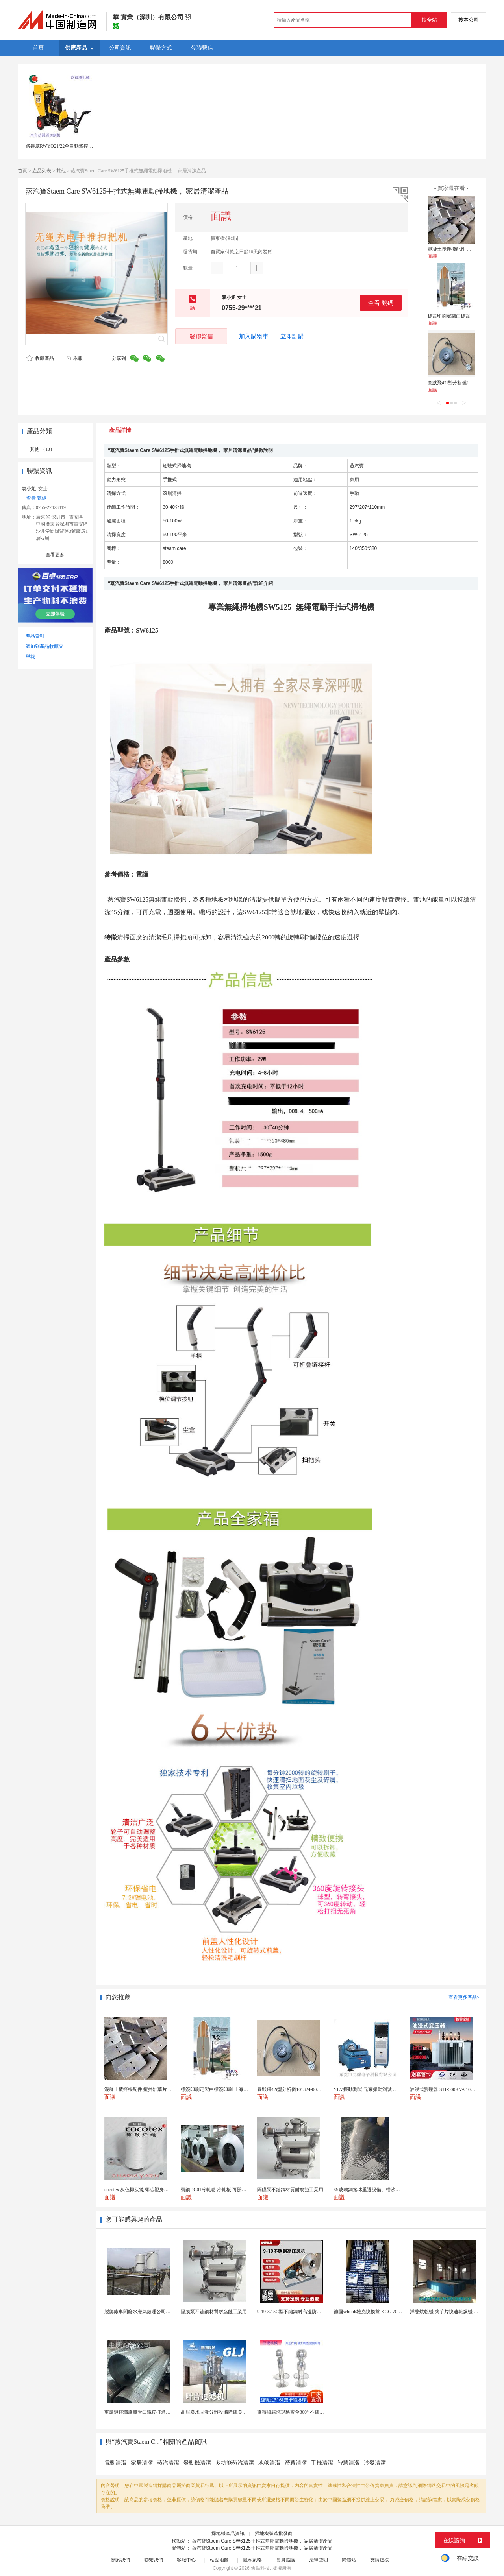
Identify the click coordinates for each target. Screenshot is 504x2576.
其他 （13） (42, 449)
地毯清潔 (269, 2463)
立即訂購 (292, 336)
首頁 (22, 170)
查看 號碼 (380, 302)
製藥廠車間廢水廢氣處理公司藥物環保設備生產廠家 (158, 2311)
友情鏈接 (379, 2560)
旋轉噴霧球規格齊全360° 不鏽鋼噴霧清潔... (301, 2412)
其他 (61, 170)
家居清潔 (142, 2463)
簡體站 (349, 2560)
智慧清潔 (348, 2463)
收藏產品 (40, 358)
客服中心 (186, 2560)
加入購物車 (254, 336)
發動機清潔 (197, 2463)
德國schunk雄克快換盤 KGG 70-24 (369, 2311)
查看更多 (55, 554)
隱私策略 (252, 2560)
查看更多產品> (464, 1997)
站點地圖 (219, 2560)
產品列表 (41, 170)
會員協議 (285, 2560)
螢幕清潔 (296, 2463)
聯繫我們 (153, 2560)
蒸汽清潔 (168, 2463)
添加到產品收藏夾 (44, 646)
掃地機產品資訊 (228, 2533)
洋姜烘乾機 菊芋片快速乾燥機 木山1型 (450, 2311)
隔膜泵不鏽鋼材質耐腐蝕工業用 (214, 2311)
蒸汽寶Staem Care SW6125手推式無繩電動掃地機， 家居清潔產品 (262, 2541)
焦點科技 (260, 2568)
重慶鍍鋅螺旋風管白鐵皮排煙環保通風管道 (149, 2412)
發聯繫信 (201, 336)
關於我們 (120, 2560)
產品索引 (35, 636)
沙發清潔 (375, 2463)
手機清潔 (322, 2463)
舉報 (74, 358)
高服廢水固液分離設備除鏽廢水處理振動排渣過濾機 (235, 2412)
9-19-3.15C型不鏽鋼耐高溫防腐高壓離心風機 (303, 2311)
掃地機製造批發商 (274, 2533)
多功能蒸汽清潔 (234, 2463)
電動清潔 (115, 2463)
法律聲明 (318, 2560)
